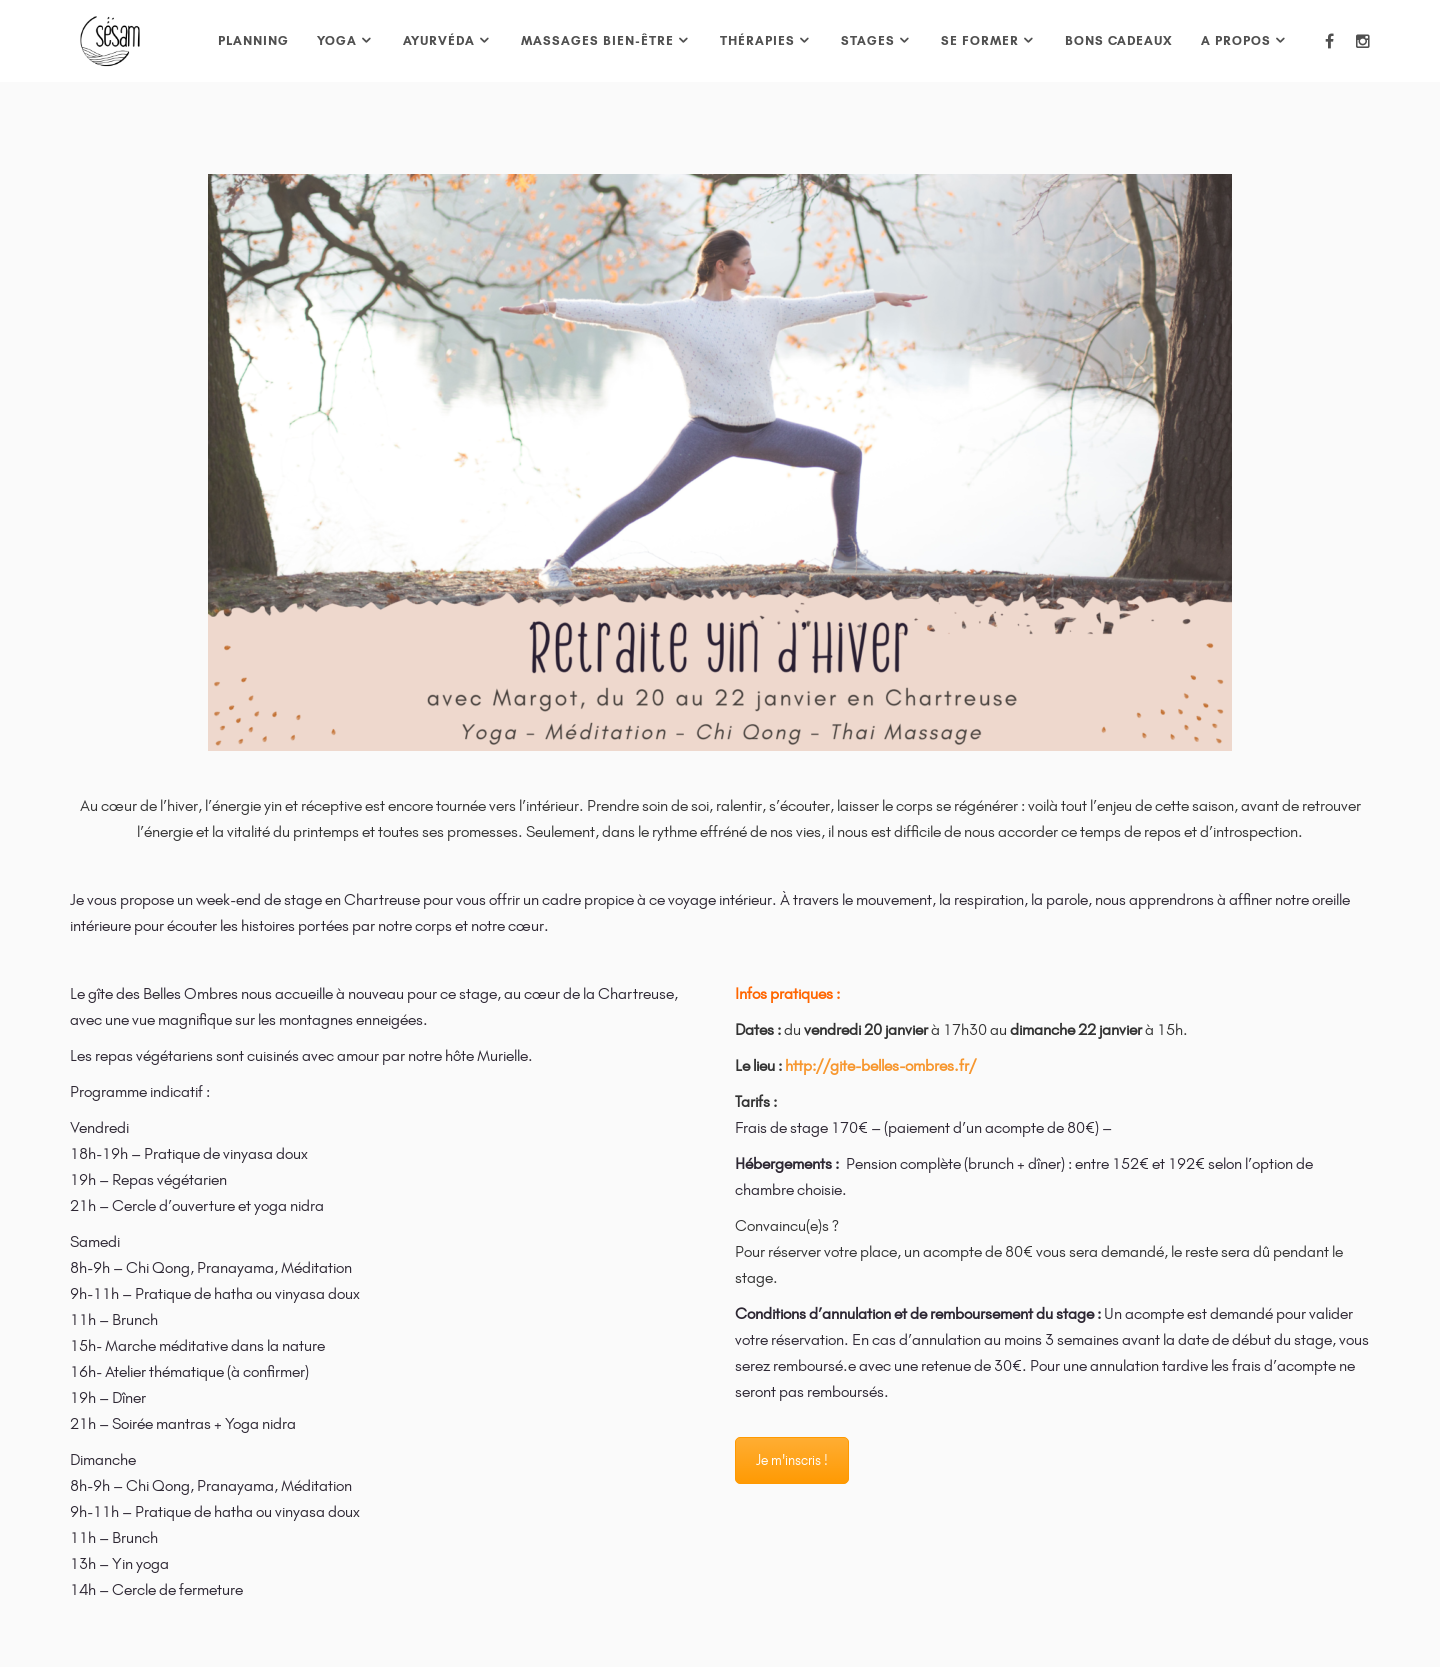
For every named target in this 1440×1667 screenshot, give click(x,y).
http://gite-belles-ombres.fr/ (880, 1065)
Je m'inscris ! (792, 1460)
